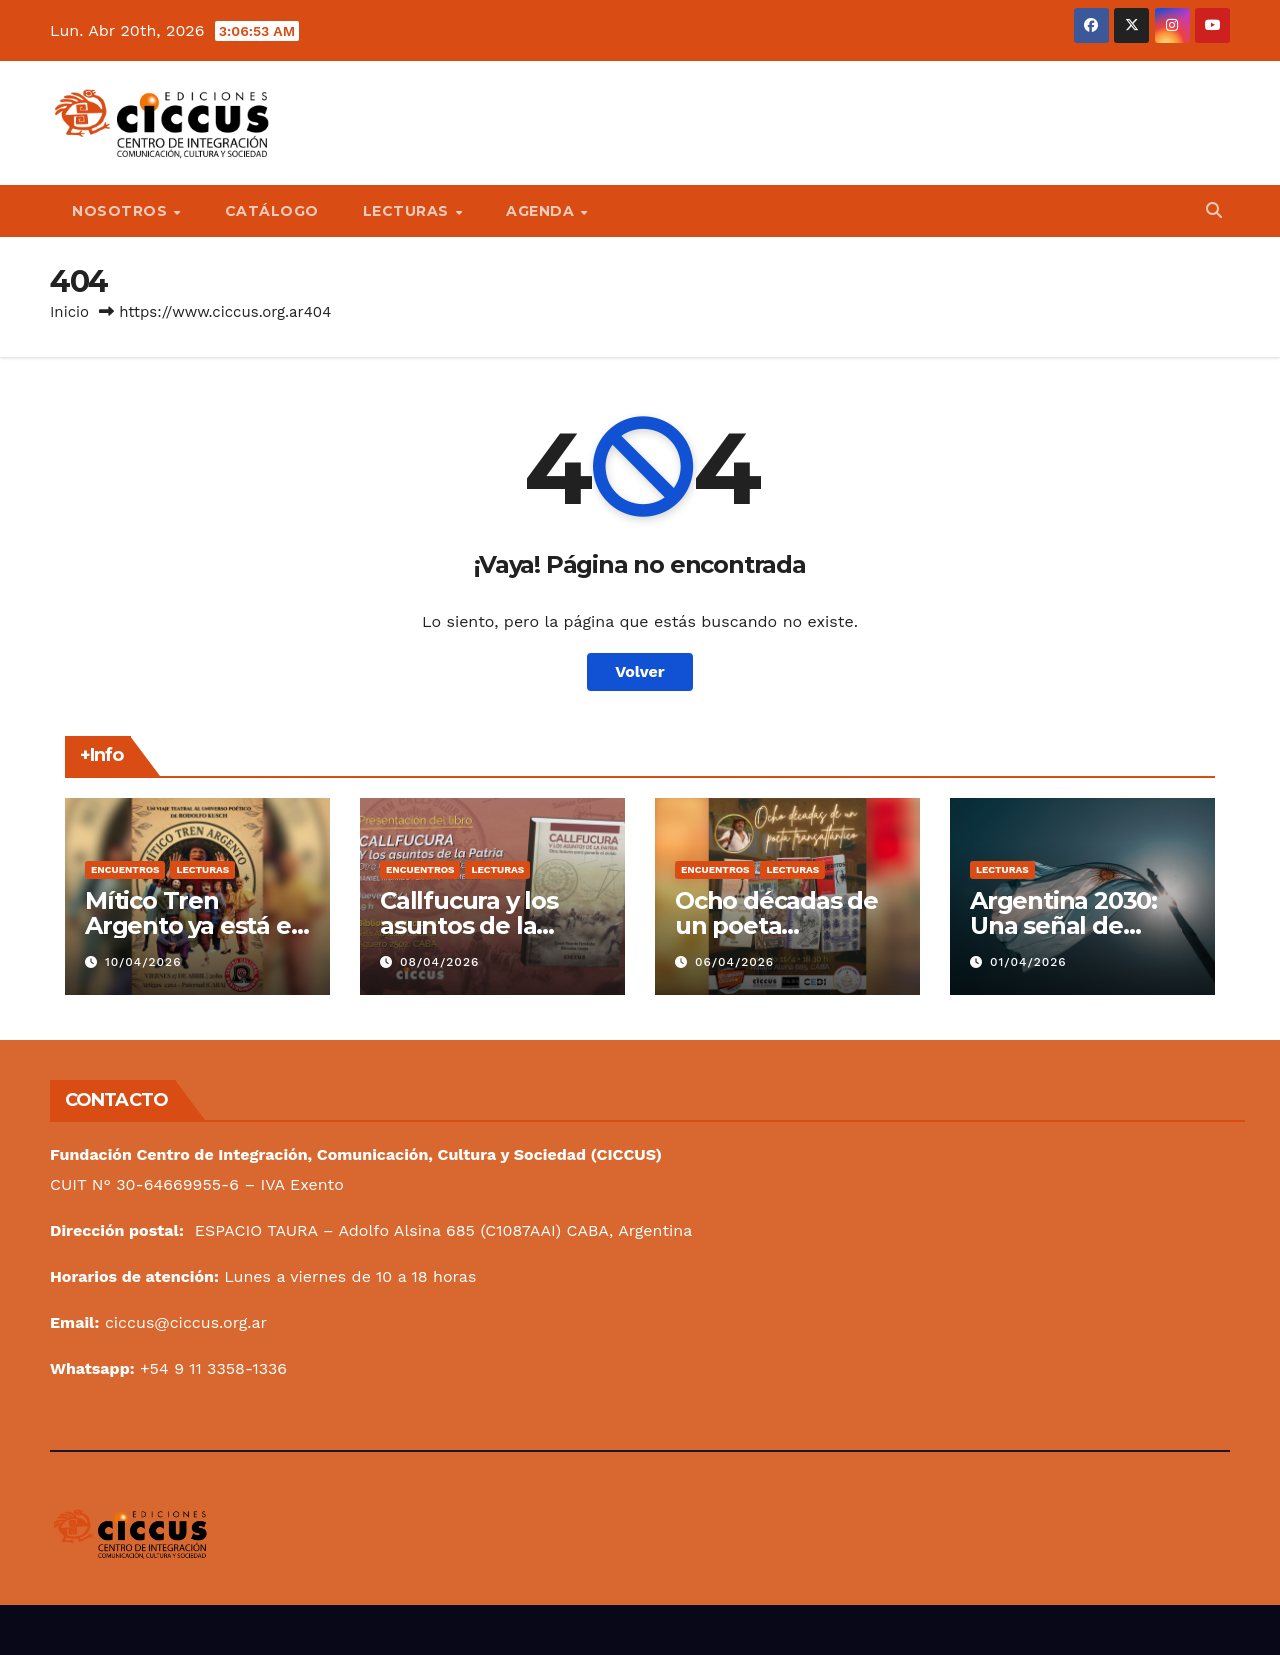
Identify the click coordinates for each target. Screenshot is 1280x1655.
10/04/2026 (143, 962)
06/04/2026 (734, 962)
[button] (1214, 210)
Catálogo (272, 211)
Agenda (542, 211)
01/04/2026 (1028, 962)
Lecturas (408, 211)
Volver (640, 671)
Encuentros (125, 869)
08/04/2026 (439, 962)
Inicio (69, 312)
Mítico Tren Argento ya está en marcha (195, 925)
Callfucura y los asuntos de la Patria (469, 925)
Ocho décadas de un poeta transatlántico (776, 925)
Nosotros (122, 211)
